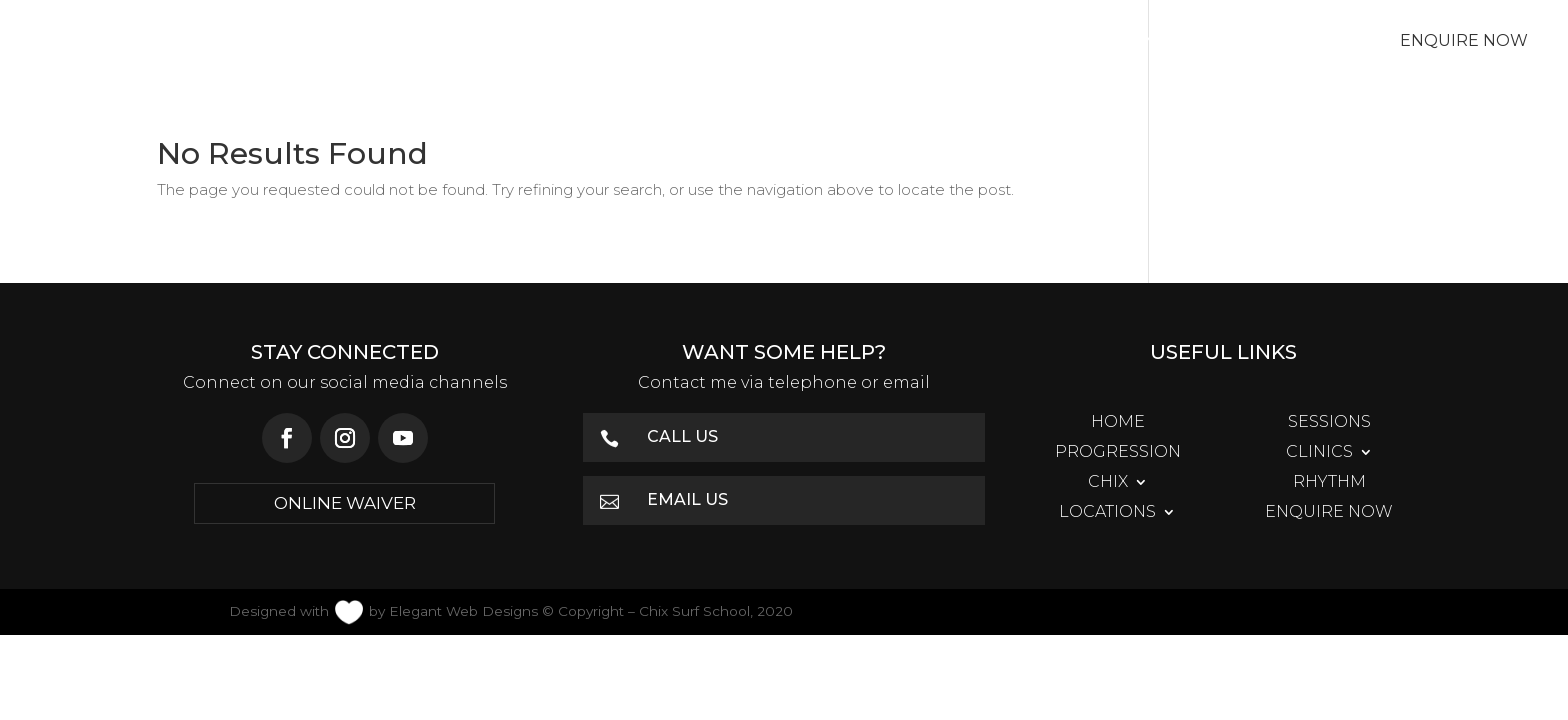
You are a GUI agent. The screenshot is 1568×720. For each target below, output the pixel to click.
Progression (584, 42)
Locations (1117, 42)
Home (309, 42)
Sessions (428, 42)
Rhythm (981, 42)
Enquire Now (1464, 40)
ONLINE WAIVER (345, 503)
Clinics (730, 42)
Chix (853, 42)
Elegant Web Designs (463, 611)
